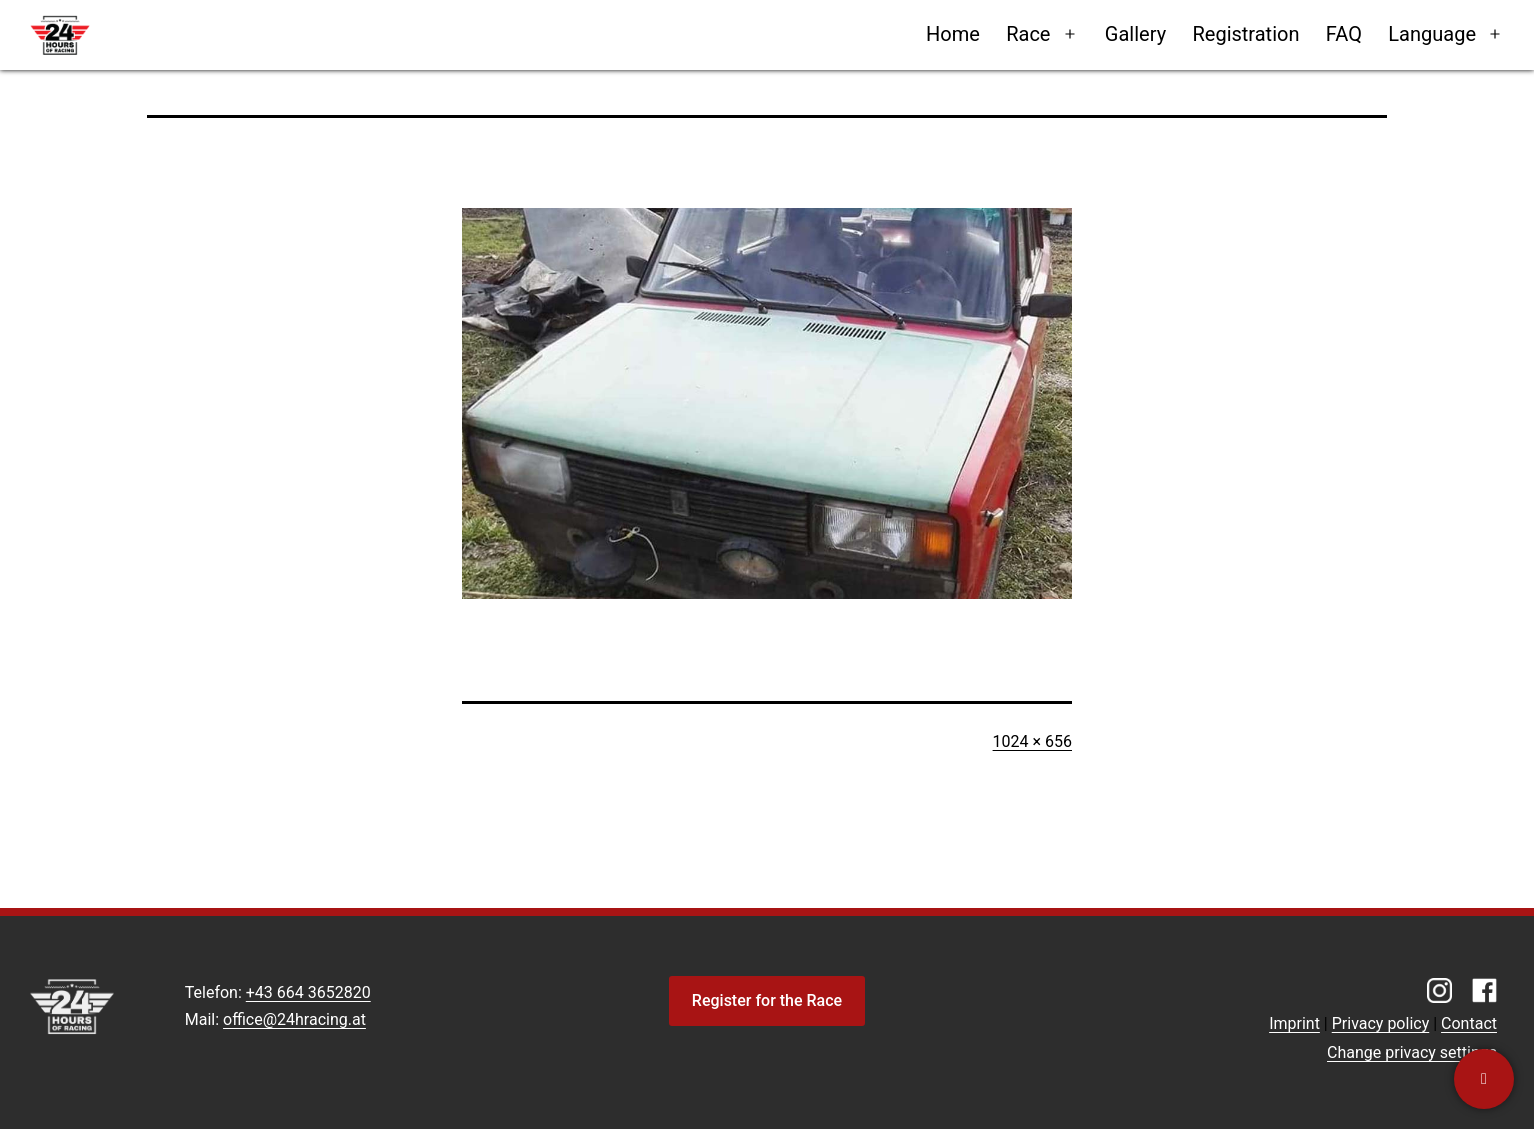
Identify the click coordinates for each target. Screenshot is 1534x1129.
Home (953, 34)
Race (1028, 34)
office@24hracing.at (294, 1019)
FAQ (1344, 34)
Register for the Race (767, 1000)
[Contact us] (1484, 1079)
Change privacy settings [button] (1412, 1052)
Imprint (1294, 1023)
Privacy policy (1381, 1023)
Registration (1245, 34)
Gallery (1135, 34)
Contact (1469, 1023)
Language (1432, 34)
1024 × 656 (1032, 741)
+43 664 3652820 (308, 992)
